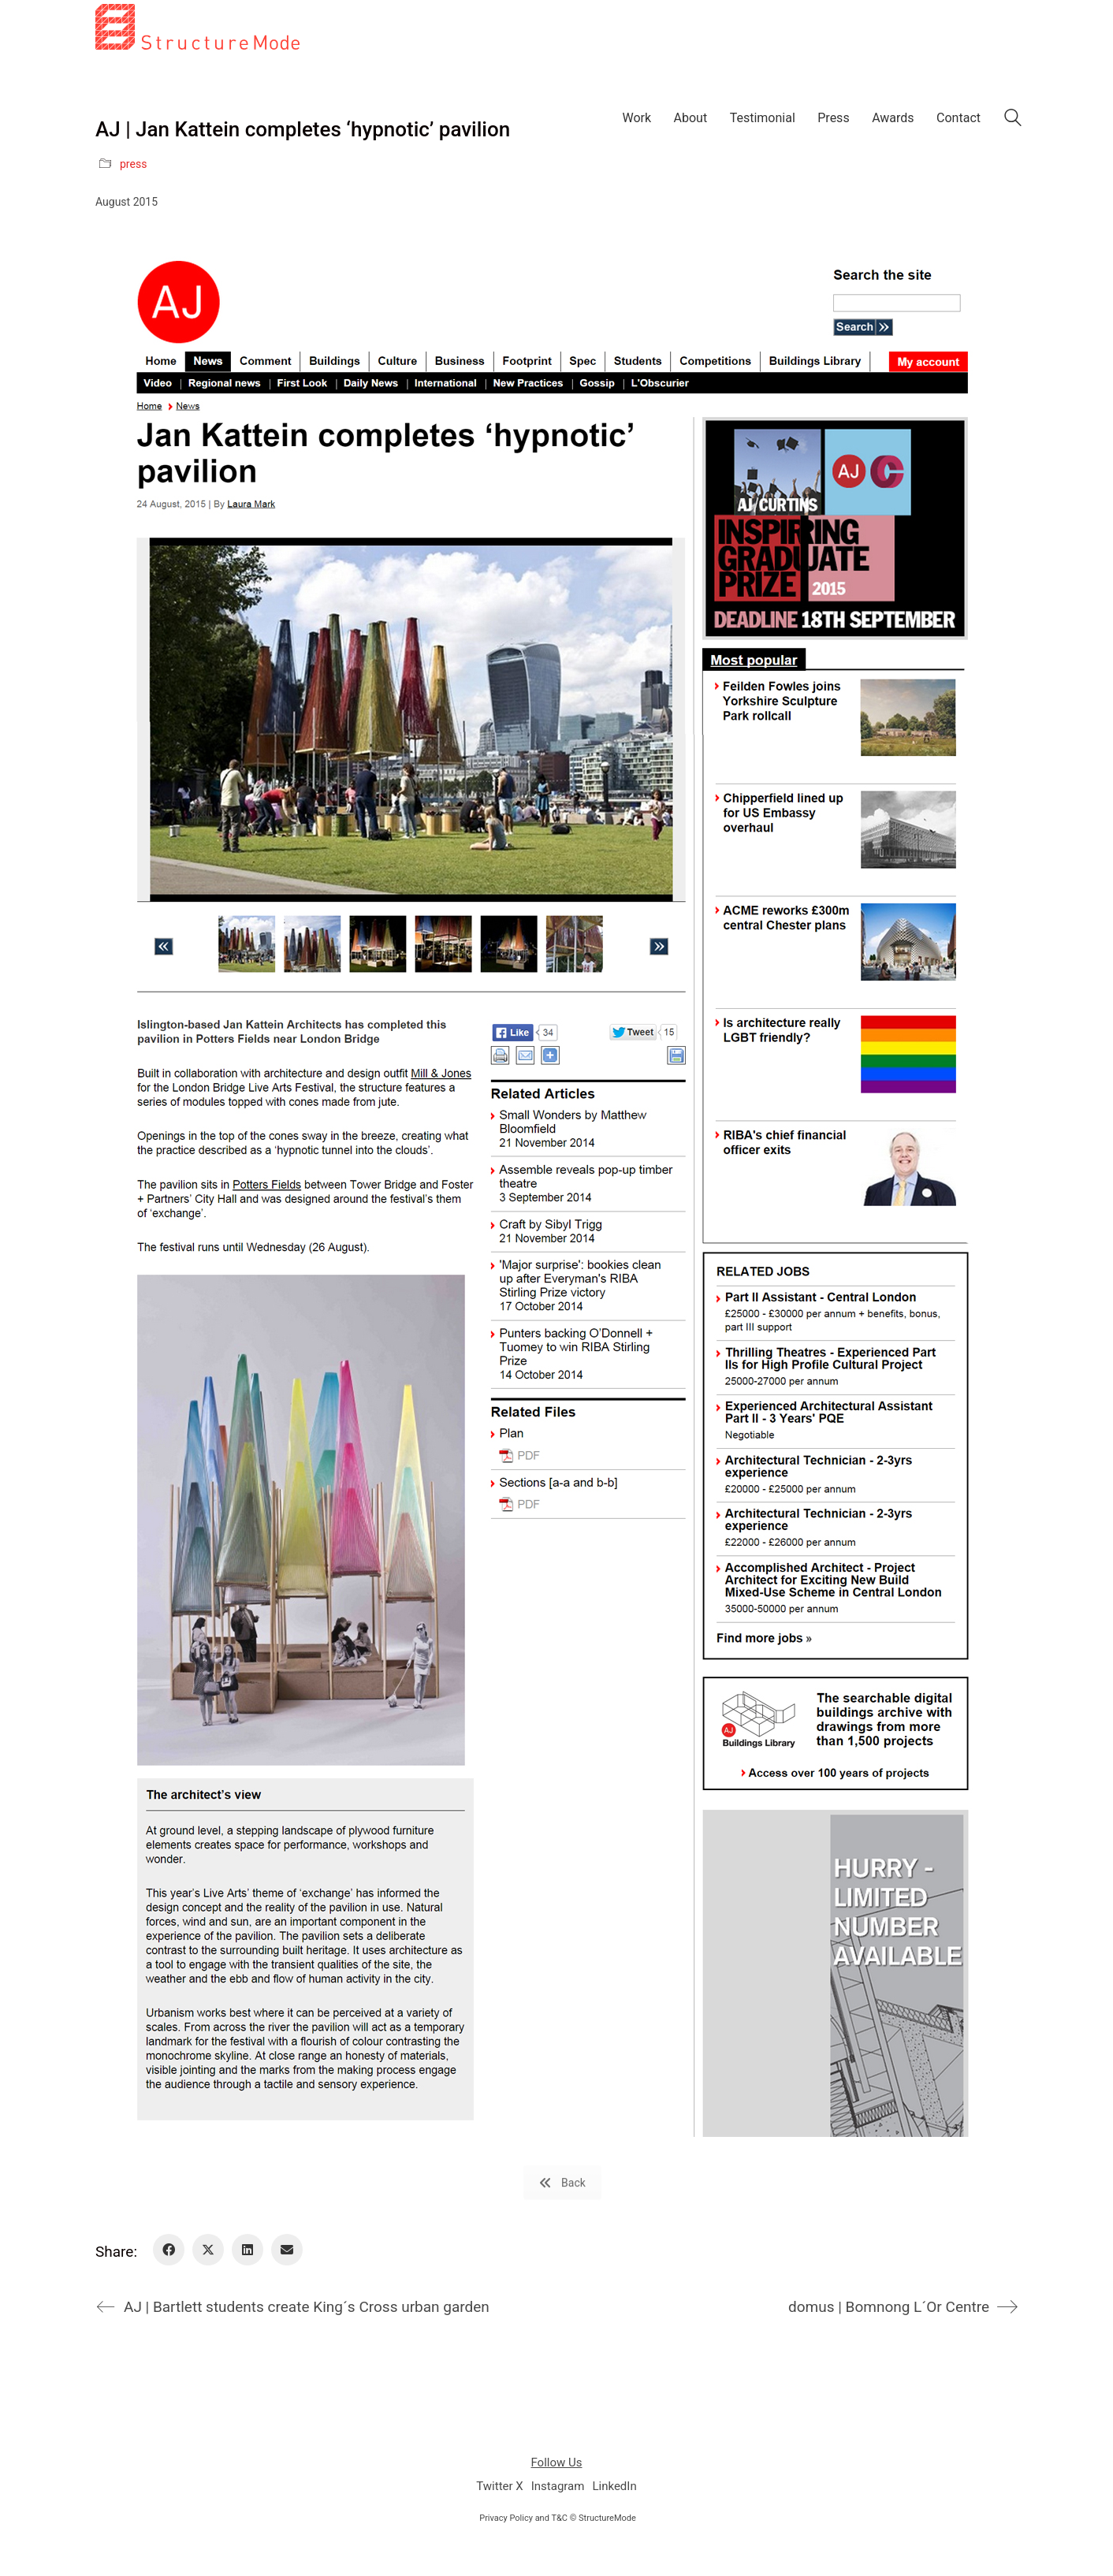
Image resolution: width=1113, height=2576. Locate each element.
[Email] (287, 2249)
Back (562, 2182)
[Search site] (1013, 119)
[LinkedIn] (247, 2249)
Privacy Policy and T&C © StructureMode (557, 2518)
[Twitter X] (208, 2249)
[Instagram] (558, 2487)
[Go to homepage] (197, 106)
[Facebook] (168, 2249)
